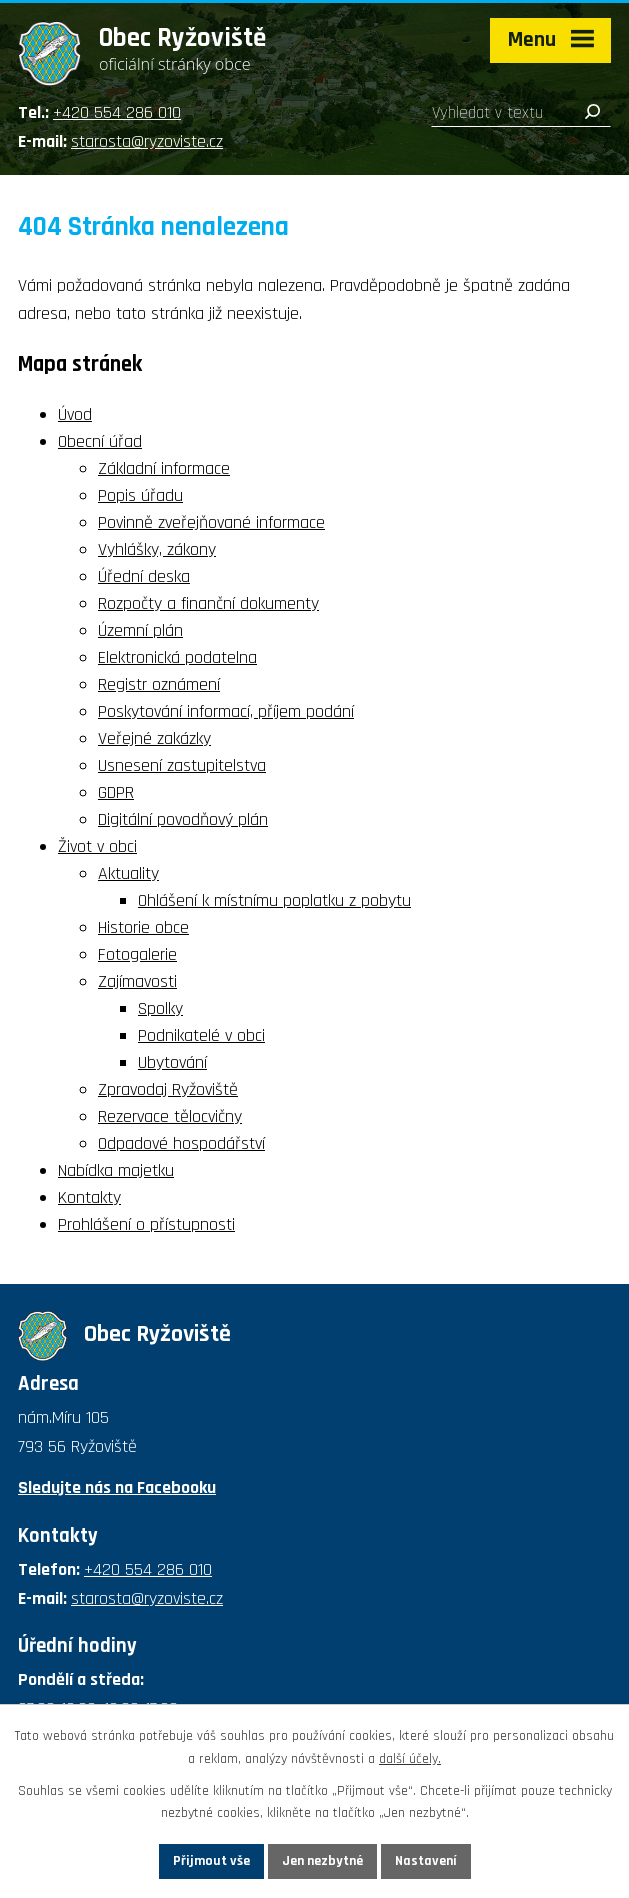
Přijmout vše (211, 1861)
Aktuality (128, 873)
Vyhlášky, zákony (157, 549)
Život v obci (97, 846)
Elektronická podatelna (177, 657)
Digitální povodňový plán (183, 819)
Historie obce (143, 927)
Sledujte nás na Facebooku (117, 1487)
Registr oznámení (159, 684)
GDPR (116, 792)
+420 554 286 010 (117, 112)
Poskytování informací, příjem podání (226, 711)
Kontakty (89, 1197)
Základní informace (164, 468)
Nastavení (426, 1861)
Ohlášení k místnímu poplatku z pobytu (274, 900)
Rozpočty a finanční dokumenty (208, 603)
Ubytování (172, 1062)
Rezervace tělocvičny (170, 1116)
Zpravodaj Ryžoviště (168, 1089)
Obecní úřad (100, 441)
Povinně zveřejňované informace (211, 522)
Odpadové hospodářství (181, 1143)
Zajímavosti (137, 981)
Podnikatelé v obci (201, 1035)
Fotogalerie (137, 954)
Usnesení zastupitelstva (182, 765)
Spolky (160, 1008)
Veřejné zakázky (154, 738)
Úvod (75, 414)
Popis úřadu (140, 495)
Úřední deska (144, 576)
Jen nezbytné (322, 1861)
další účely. (410, 1759)
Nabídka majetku (116, 1170)
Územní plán (140, 630)
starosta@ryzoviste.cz (147, 141)
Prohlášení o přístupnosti (146, 1224)
